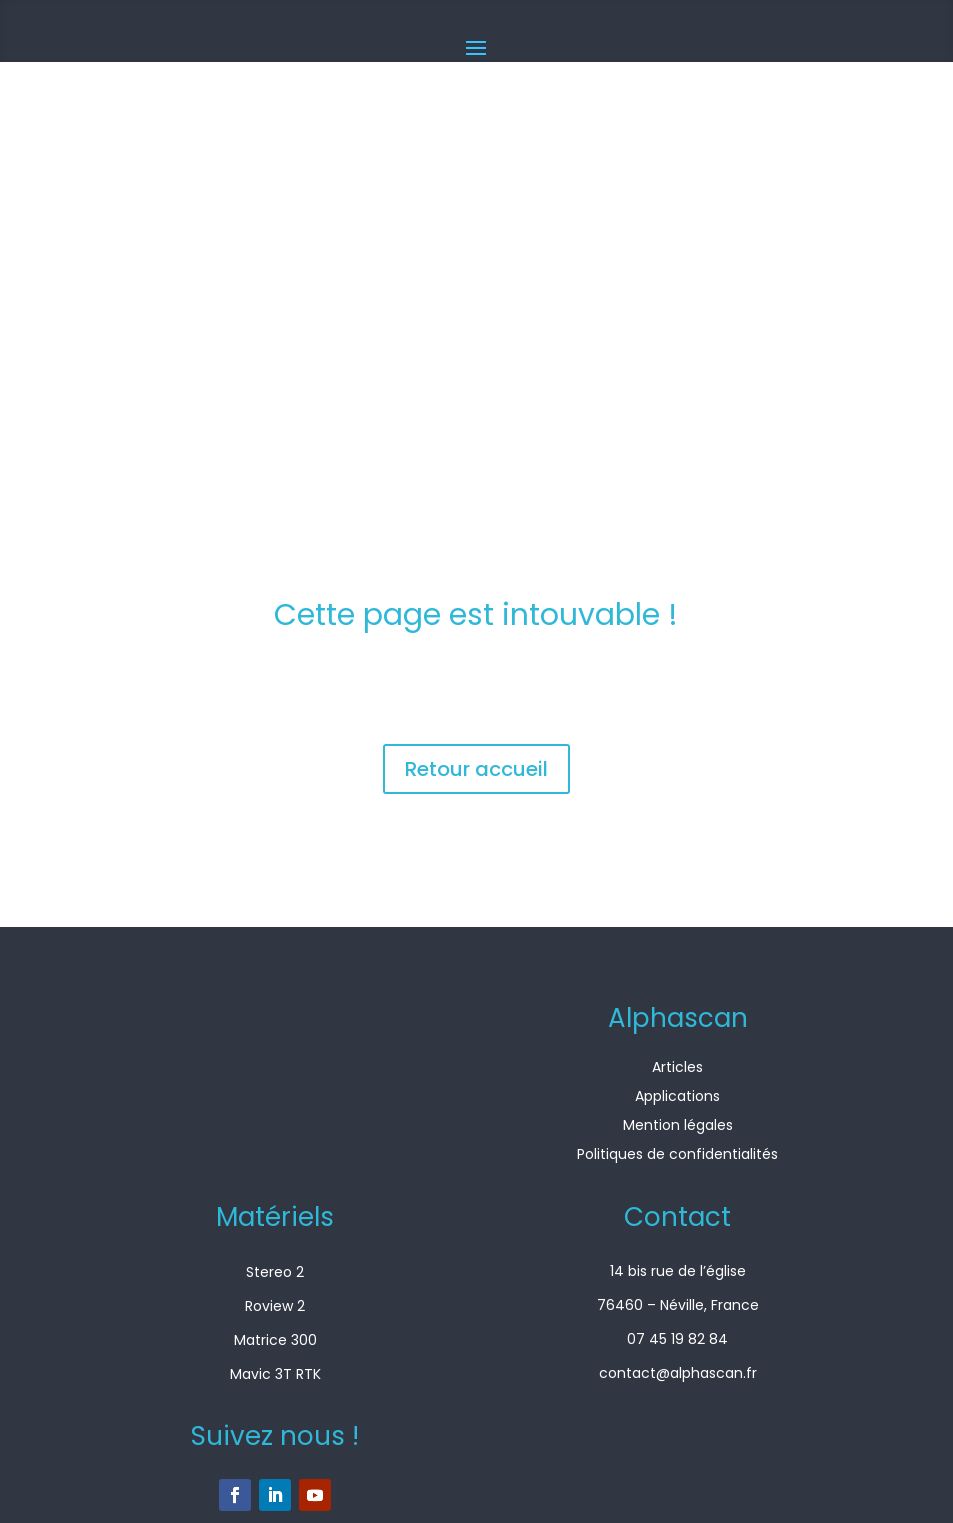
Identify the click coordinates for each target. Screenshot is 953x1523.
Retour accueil (476, 769)
